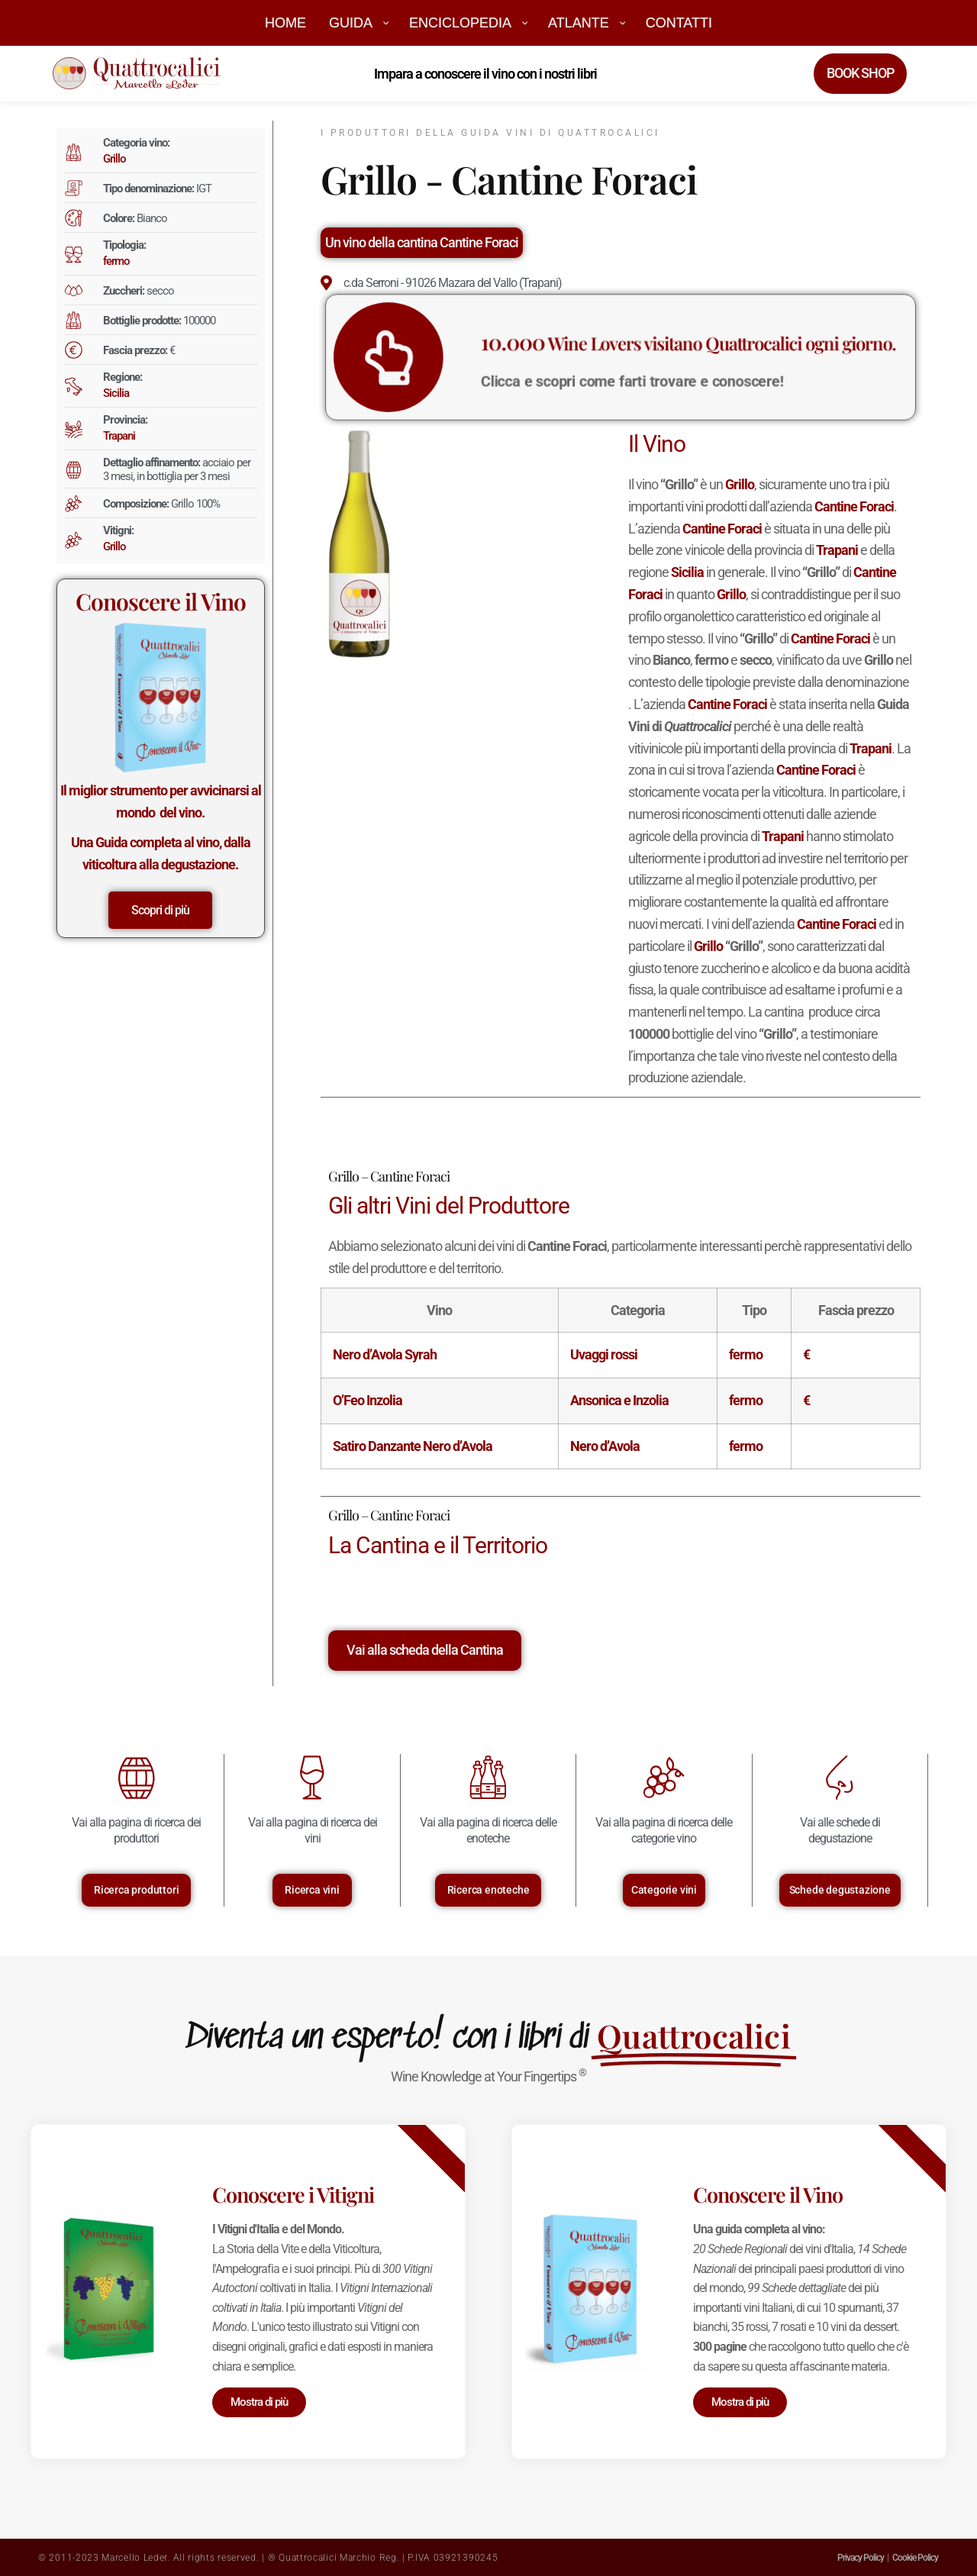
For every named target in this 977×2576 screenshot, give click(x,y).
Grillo (114, 159)
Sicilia (116, 393)
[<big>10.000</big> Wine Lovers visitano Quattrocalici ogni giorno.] (464, 357)
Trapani (119, 436)
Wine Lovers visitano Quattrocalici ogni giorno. (665, 348)
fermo (116, 261)
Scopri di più (160, 910)
